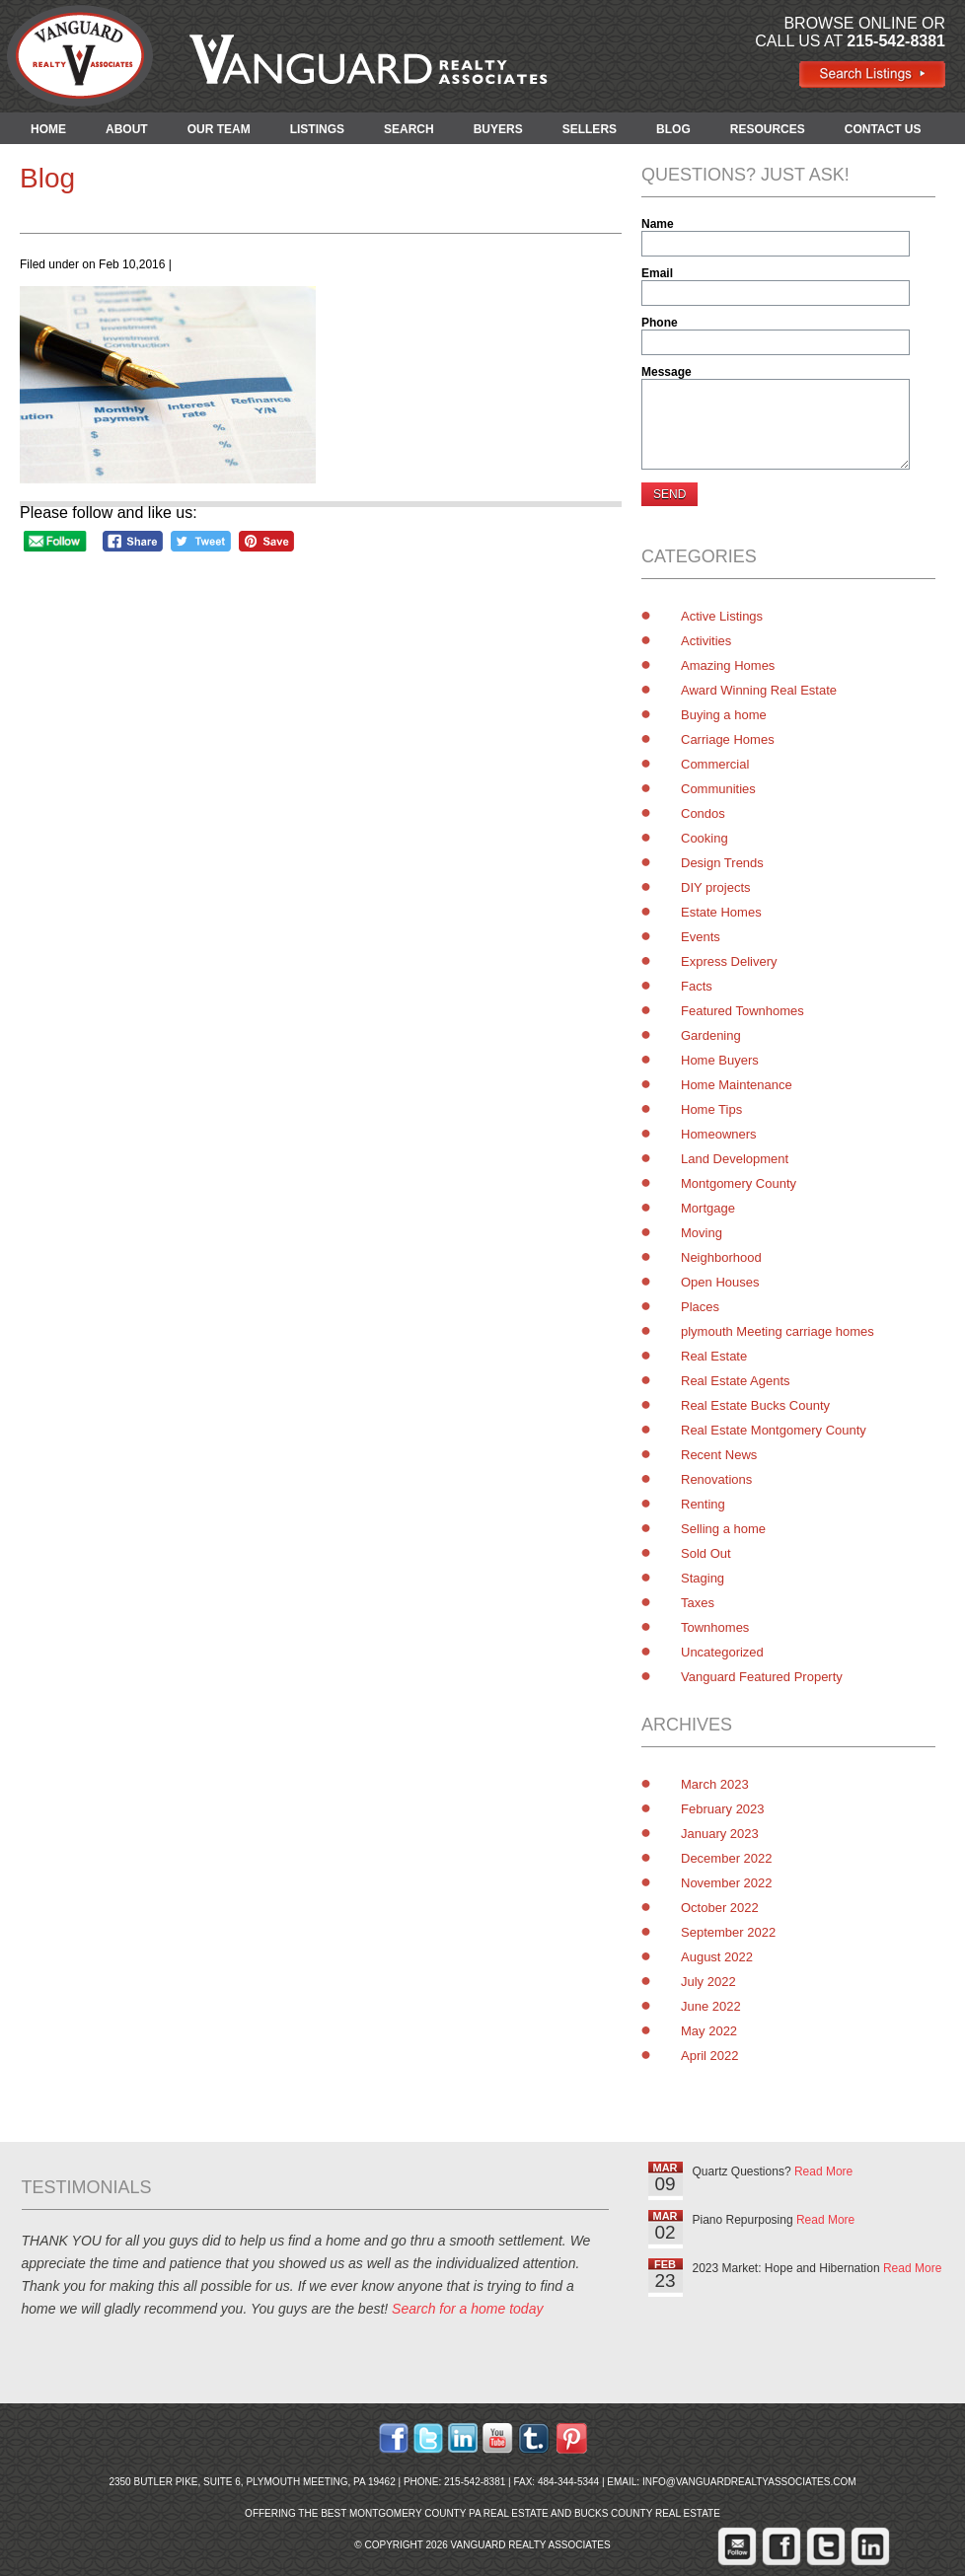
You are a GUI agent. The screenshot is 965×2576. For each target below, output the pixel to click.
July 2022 (708, 1981)
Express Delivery (729, 961)
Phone (659, 323)
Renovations (716, 1479)
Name (657, 224)
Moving (701, 1232)
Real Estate (714, 1356)
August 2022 (717, 1957)
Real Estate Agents (735, 1380)
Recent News (719, 1454)
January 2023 (720, 1833)
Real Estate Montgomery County (773, 1430)
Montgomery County (738, 1183)
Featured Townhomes (742, 1010)
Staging (702, 1578)
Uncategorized (722, 1652)
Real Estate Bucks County (755, 1405)
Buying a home (724, 714)
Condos (703, 813)
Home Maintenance (736, 1084)
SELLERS (589, 129)
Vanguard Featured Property (762, 1676)
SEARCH (409, 129)
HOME (48, 129)
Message (666, 372)
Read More (823, 2171)
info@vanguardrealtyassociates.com (749, 2481)
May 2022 (709, 2031)
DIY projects (716, 887)
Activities (706, 640)
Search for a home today (467, 2309)
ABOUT (127, 129)
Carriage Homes (728, 739)
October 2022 (720, 1907)
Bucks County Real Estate (647, 2513)
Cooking (704, 838)
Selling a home (723, 1528)
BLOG (673, 129)
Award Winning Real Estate (759, 690)
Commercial (715, 764)
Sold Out (706, 1553)
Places (700, 1306)
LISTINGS (317, 129)
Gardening (711, 1035)
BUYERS (498, 129)
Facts (696, 986)
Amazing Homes (728, 665)
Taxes (697, 1602)
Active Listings (722, 616)
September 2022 (728, 1932)
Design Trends (722, 862)
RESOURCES (767, 129)
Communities (718, 788)
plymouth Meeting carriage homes (777, 1331)
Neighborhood (721, 1257)
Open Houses (720, 1282)
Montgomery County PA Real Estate (449, 2513)
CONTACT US (883, 129)
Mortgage (708, 1208)
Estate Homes (721, 912)
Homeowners (719, 1134)
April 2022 (710, 2055)
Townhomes (715, 1627)
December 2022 (727, 1858)
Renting (703, 1504)
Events (700, 936)
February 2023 (723, 1809)
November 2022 (727, 1883)
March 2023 (715, 1784)
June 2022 (711, 2006)
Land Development (734, 1158)
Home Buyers (720, 1060)
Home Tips (711, 1109)
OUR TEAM (219, 129)
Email (657, 273)
